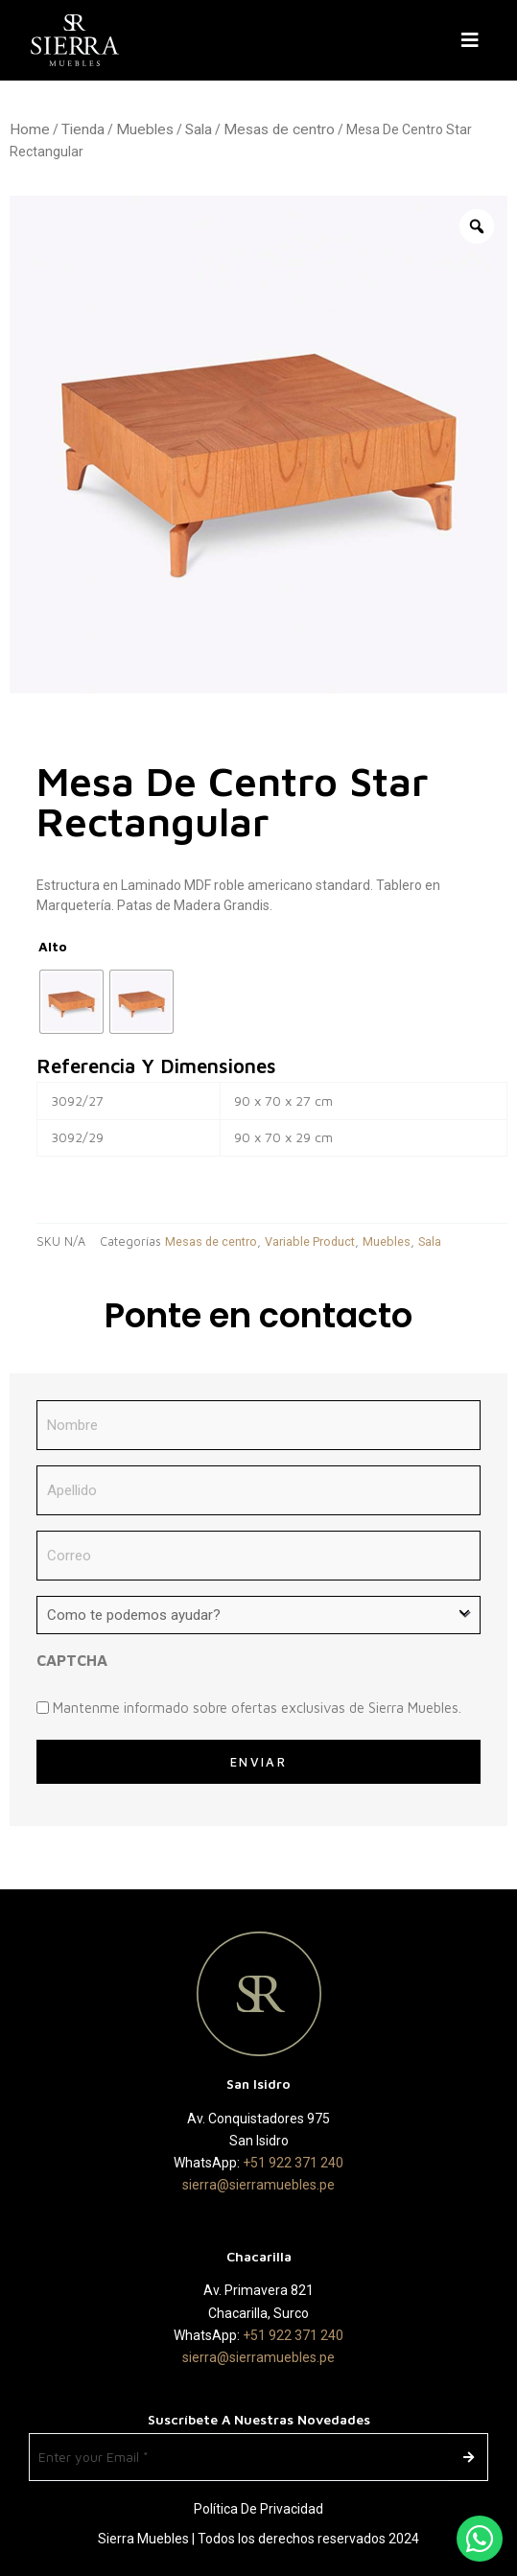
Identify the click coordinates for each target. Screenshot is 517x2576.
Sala (198, 129)
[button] (474, 40)
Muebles (145, 129)
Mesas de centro (279, 129)
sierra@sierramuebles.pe (258, 2184)
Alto (52, 946)
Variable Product (310, 1241)
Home (30, 129)
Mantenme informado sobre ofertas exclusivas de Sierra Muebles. (257, 1707)
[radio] (71, 1002)
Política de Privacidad (258, 2509)
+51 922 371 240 (293, 2162)
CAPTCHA (71, 1660)
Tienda (83, 129)
